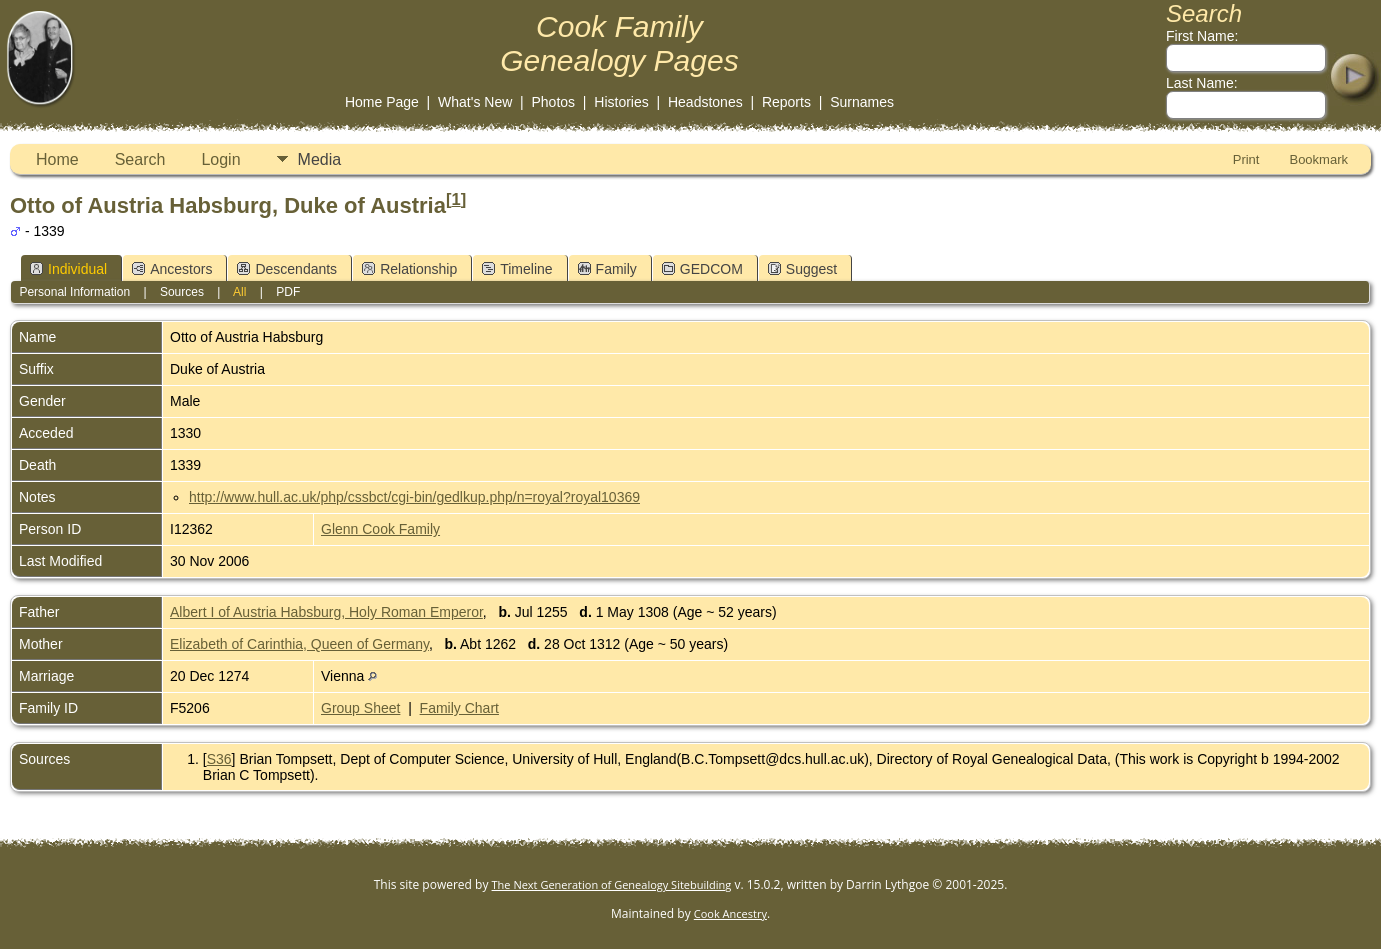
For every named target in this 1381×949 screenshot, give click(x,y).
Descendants (287, 269)
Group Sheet (360, 708)
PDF (288, 292)
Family (607, 269)
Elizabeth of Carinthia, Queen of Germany (299, 644)
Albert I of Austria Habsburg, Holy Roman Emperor (326, 612)
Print (1246, 159)
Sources (182, 292)
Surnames (862, 102)
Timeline (517, 269)
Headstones (705, 102)
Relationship (409, 269)
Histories (621, 102)
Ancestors (172, 269)
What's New (475, 102)
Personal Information (74, 292)
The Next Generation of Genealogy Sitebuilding (612, 884)
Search (140, 159)
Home (57, 159)
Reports (786, 102)
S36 (219, 759)
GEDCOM (702, 269)
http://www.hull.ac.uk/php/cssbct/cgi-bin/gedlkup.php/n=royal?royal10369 (414, 497)
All (239, 292)
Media (320, 159)
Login (220, 159)
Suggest (802, 269)
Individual (68, 269)
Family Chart (459, 708)
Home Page (382, 102)
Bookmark (1318, 159)
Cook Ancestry (730, 913)
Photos (554, 102)
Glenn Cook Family (380, 529)
